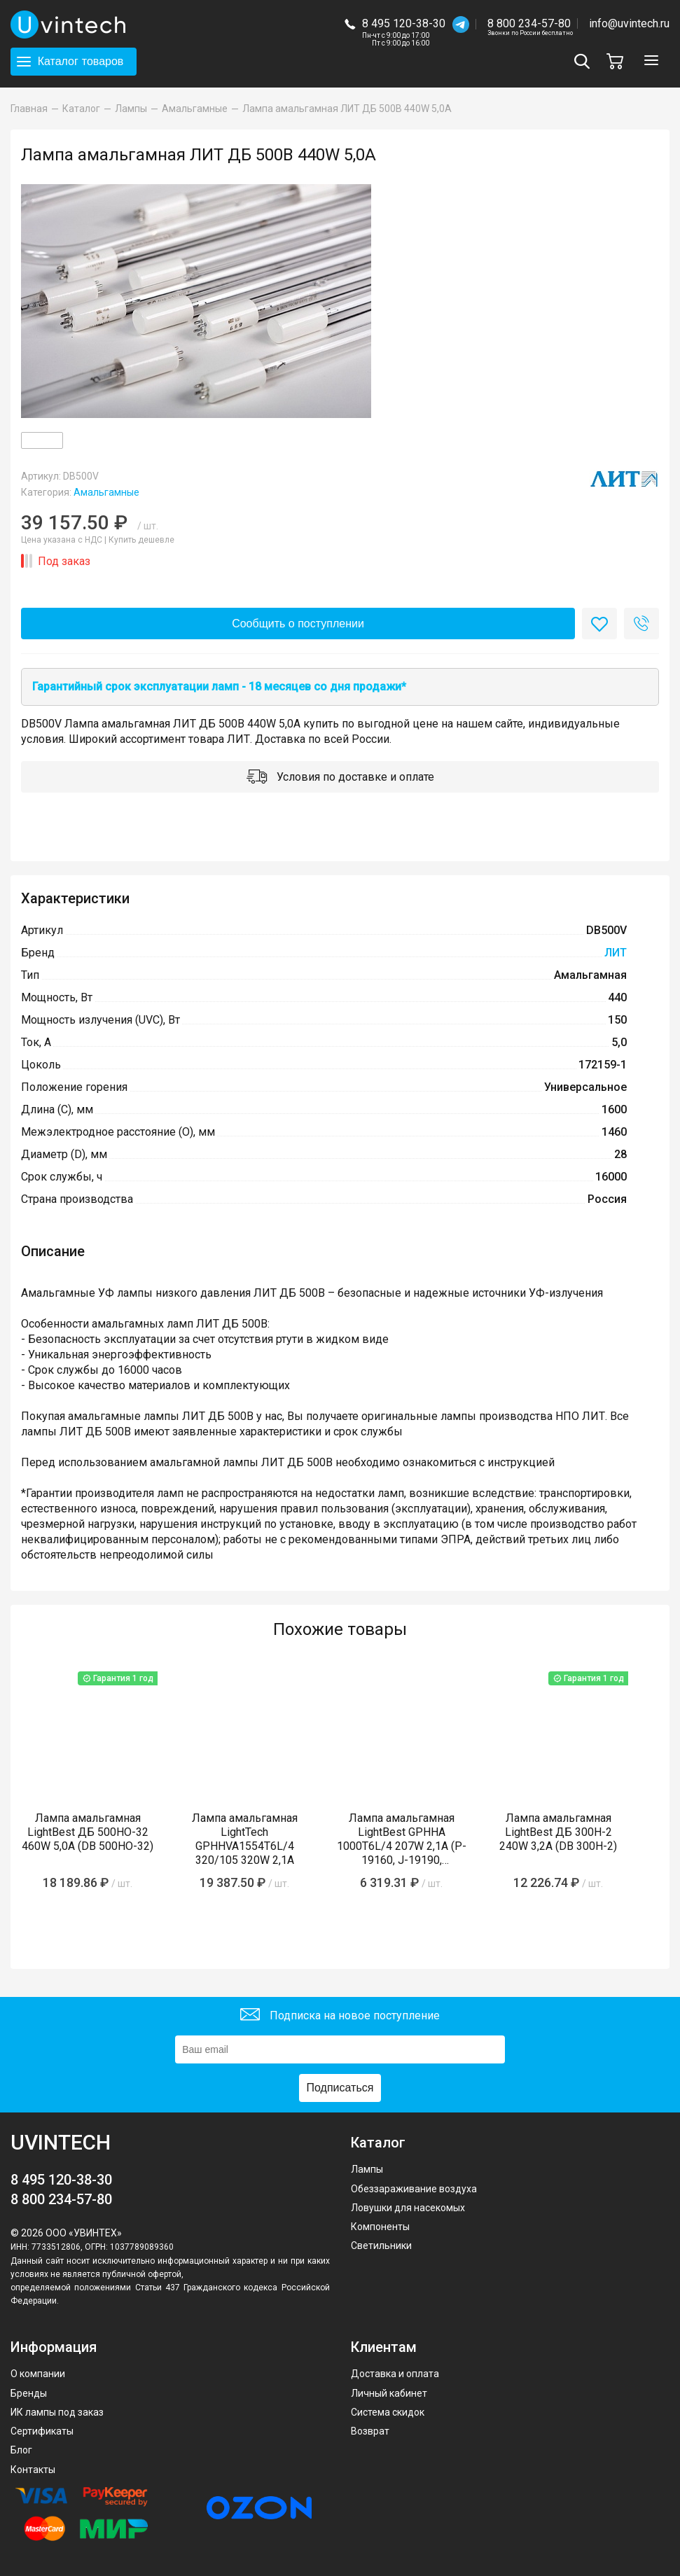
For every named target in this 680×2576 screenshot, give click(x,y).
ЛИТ (615, 952)
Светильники (381, 2245)
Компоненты (380, 2226)
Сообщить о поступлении (298, 623)
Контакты (33, 2469)
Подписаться (340, 2088)
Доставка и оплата (395, 2373)
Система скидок (387, 2412)
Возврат (370, 2431)
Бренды (29, 2393)
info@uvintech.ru (629, 23)
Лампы (367, 2169)
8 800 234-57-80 (530, 24)
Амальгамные (106, 492)
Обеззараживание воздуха (414, 2188)
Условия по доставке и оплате (340, 778)
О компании (38, 2373)
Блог (21, 2450)
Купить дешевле (141, 540)
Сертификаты (42, 2431)
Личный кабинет (389, 2393)
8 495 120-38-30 (403, 23)
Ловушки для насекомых (408, 2207)
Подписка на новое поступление (340, 2016)
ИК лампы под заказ (57, 2412)
